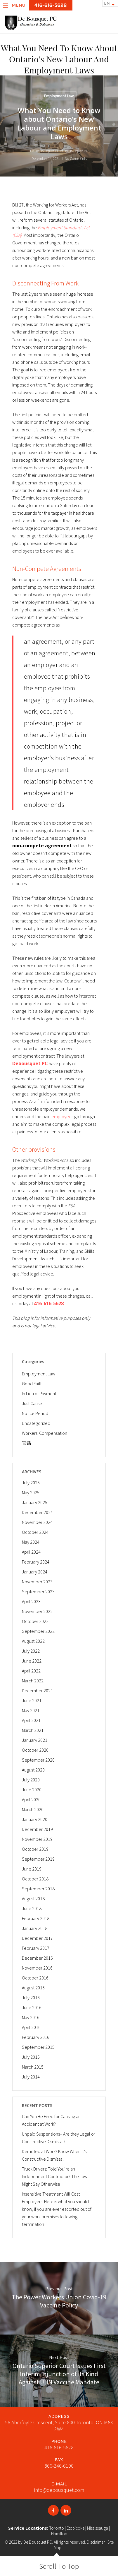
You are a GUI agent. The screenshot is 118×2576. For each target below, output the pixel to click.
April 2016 (31, 2027)
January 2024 (34, 1572)
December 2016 (37, 1958)
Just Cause (32, 1403)
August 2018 (33, 1898)
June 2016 (31, 2007)
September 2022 (38, 1631)
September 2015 (38, 2047)
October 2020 (35, 1750)
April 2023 (31, 1601)
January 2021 (34, 1740)
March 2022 (33, 1681)
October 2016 (35, 1978)
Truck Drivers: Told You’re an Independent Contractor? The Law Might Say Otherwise (54, 2176)
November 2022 (37, 1611)
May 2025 (30, 1492)
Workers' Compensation (44, 1433)
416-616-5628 (59, 2447)
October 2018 (35, 1879)
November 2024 (37, 1522)
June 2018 (31, 1908)
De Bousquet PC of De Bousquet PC (61, 151)
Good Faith (32, 1383)
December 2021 (37, 1690)
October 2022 (35, 1621)
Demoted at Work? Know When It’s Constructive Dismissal (54, 2155)
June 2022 (31, 1661)
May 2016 (30, 2017)
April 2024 (31, 1552)
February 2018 (35, 1918)
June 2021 (31, 1700)
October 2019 (35, 1849)
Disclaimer (96, 2542)
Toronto (56, 2528)
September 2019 (38, 1859)
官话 (26, 1443)
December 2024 (37, 1512)
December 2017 (37, 1938)
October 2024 (35, 1532)
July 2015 (31, 2057)
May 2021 (30, 1710)
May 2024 (30, 1542)
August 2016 (33, 1988)
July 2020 (31, 1780)
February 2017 (35, 1948)
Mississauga (97, 2528)
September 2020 (38, 1760)
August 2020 (33, 1770)
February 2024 (35, 1562)
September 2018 (38, 1889)
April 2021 (31, 1720)
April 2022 (31, 1671)
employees (62, 1116)
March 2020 (33, 1809)
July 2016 (31, 1997)
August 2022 (33, 1641)
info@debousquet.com (59, 2490)
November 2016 (37, 1968)
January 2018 (34, 1928)
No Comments (76, 158)
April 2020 (31, 1799)
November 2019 (37, 1839)
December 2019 (37, 1829)
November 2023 (37, 1582)
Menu (14, 5)
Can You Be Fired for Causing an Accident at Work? (51, 2120)
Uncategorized (36, 1423)
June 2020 (31, 1789)
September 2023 (38, 1591)
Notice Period (35, 1413)
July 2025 (31, 1482)
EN (107, 3)
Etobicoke (75, 2528)
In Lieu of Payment (39, 1393)
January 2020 (34, 1819)
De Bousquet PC (37, 2542)
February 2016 (35, 2037)
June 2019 (31, 1869)
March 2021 (33, 1730)
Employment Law (59, 95)
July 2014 (31, 2077)
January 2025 (34, 1502)
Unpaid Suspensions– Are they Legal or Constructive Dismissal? (58, 2137)
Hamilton (59, 2533)
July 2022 (31, 1651)
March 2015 (33, 2067)
